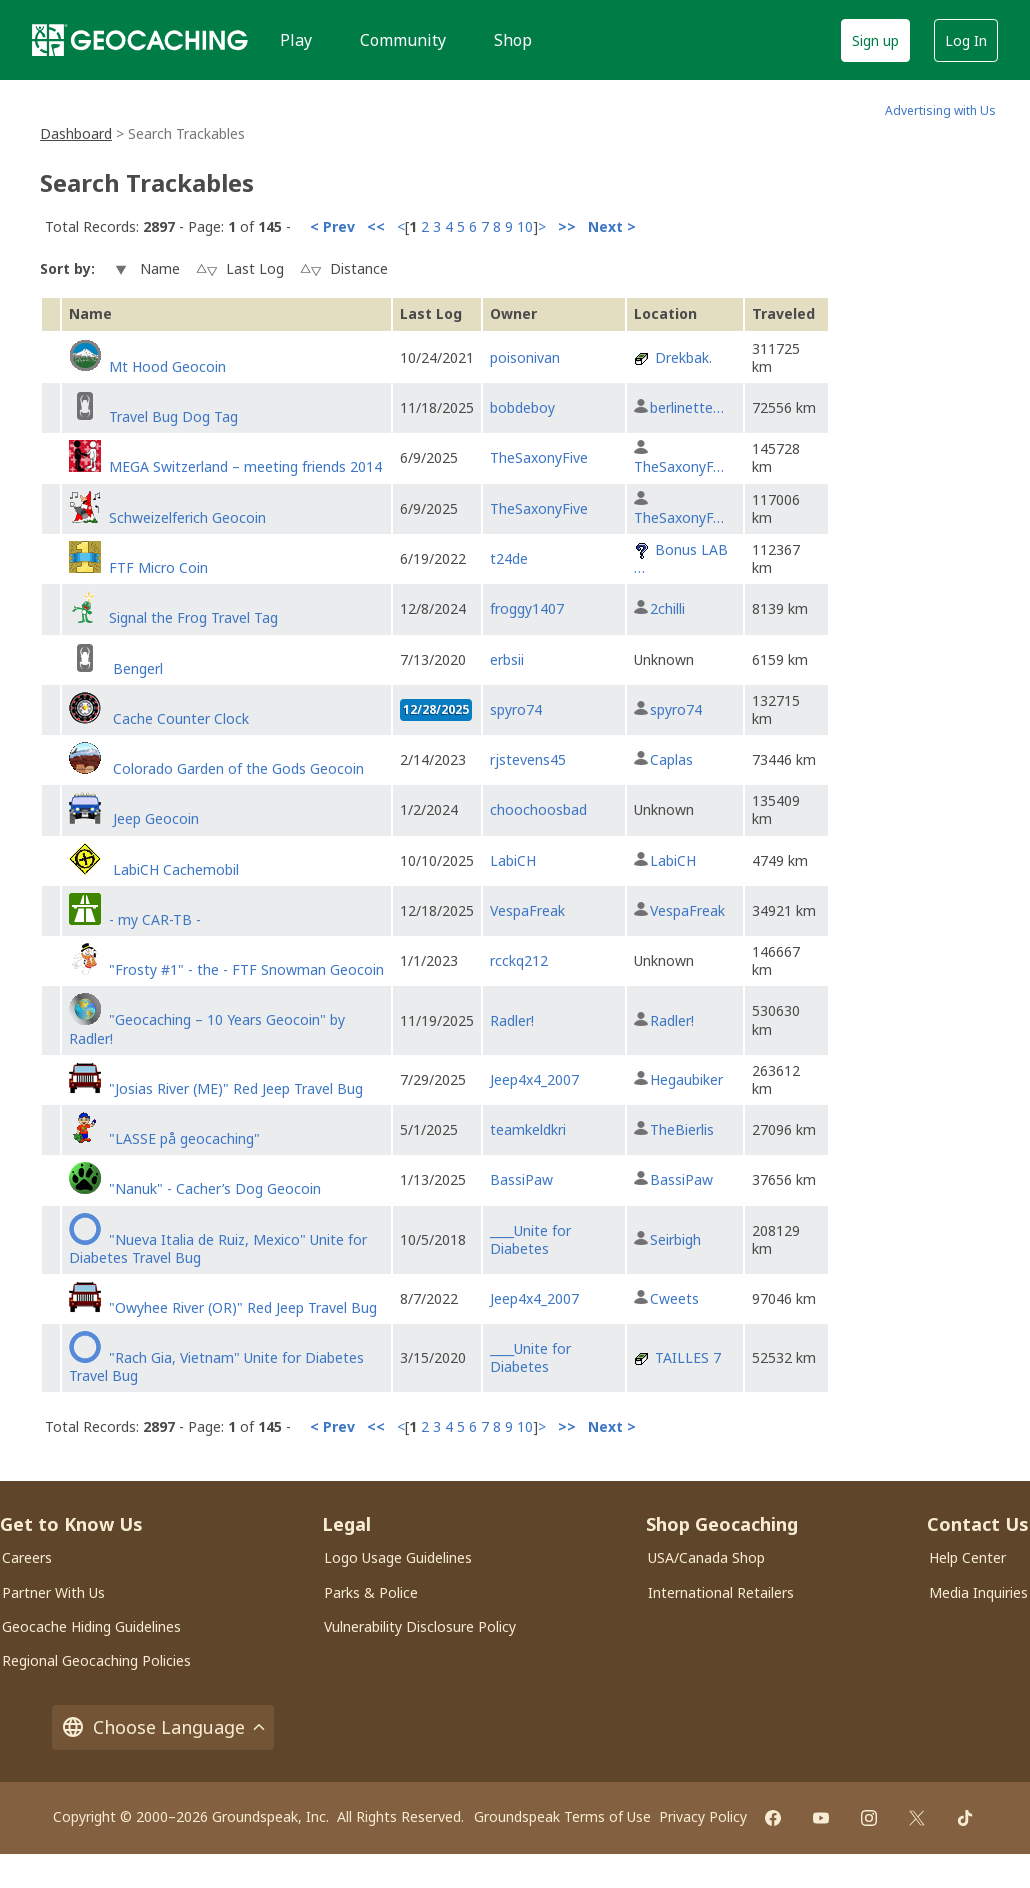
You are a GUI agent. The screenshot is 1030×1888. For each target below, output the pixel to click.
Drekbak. (683, 357)
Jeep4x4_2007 (534, 1079)
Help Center (967, 1557)
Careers (27, 1557)
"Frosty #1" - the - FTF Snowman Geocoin (246, 969)
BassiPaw (521, 1179)
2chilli (667, 608)
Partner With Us (53, 1592)
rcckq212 (519, 960)
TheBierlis (682, 1129)
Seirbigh (675, 1239)
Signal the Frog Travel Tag (193, 617)
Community (403, 40)
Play (296, 40)
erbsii (507, 659)
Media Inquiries (978, 1592)
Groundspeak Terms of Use (562, 1816)
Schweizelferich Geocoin (187, 517)
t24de (509, 558)
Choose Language (163, 1727)
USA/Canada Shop (706, 1557)
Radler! (512, 1020)
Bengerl (136, 668)
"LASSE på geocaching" (184, 1138)
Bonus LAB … (681, 558)
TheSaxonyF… (679, 466)
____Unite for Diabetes (530, 1239)
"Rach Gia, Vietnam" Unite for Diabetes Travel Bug (216, 1366)
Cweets (674, 1298)
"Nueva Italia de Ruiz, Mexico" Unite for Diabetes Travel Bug (218, 1248)
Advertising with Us (940, 110)
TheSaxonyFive (539, 457)
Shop (513, 40)
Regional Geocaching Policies (96, 1660)
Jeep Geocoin (154, 818)
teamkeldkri (528, 1129)
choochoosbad (538, 809)
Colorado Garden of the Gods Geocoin (236, 768)
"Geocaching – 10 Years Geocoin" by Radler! (207, 1028)
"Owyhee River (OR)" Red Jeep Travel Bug (243, 1307)
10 (525, 226)
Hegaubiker (686, 1079)
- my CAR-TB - (155, 919)
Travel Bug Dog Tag (173, 416)
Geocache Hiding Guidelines (91, 1626)
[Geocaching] (140, 40)
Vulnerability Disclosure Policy (420, 1626)
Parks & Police (371, 1592)
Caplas (671, 759)
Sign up (875, 40)
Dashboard (76, 133)
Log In (966, 40)
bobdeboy (522, 407)
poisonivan (525, 357)
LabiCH (513, 860)
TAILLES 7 (688, 1357)
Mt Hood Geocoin (167, 366)
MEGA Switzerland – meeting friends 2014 (245, 466)
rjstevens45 (528, 759)
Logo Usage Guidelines (398, 1557)
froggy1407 (527, 608)
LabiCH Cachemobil (174, 869)
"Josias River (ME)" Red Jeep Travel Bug (236, 1088)
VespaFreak (527, 910)
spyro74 (516, 709)
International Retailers (721, 1592)
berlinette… (687, 407)
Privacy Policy (703, 1816)
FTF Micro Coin (158, 567)
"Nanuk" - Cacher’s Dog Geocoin (215, 1188)
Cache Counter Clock (179, 718)
